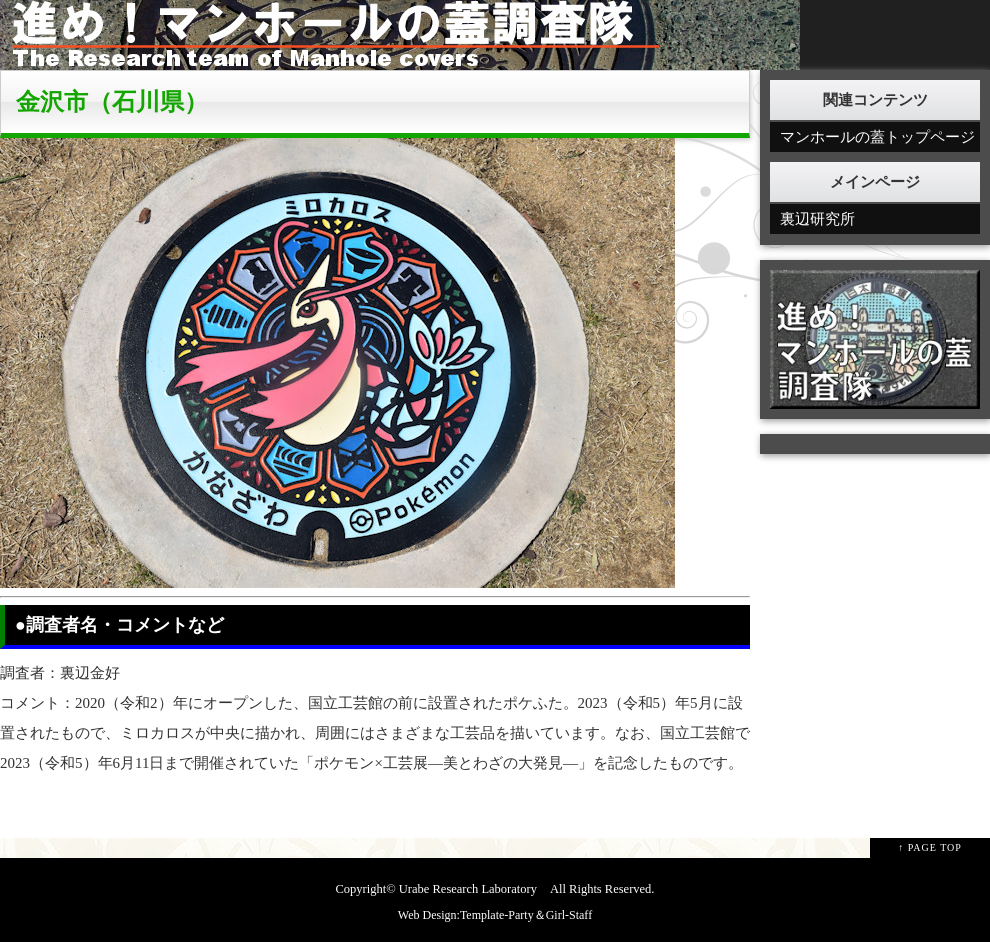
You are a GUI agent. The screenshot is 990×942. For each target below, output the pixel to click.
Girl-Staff (569, 915)
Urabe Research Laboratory (468, 889)
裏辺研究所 (817, 219)
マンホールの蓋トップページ (877, 137)
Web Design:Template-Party (466, 915)
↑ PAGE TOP (930, 847)
